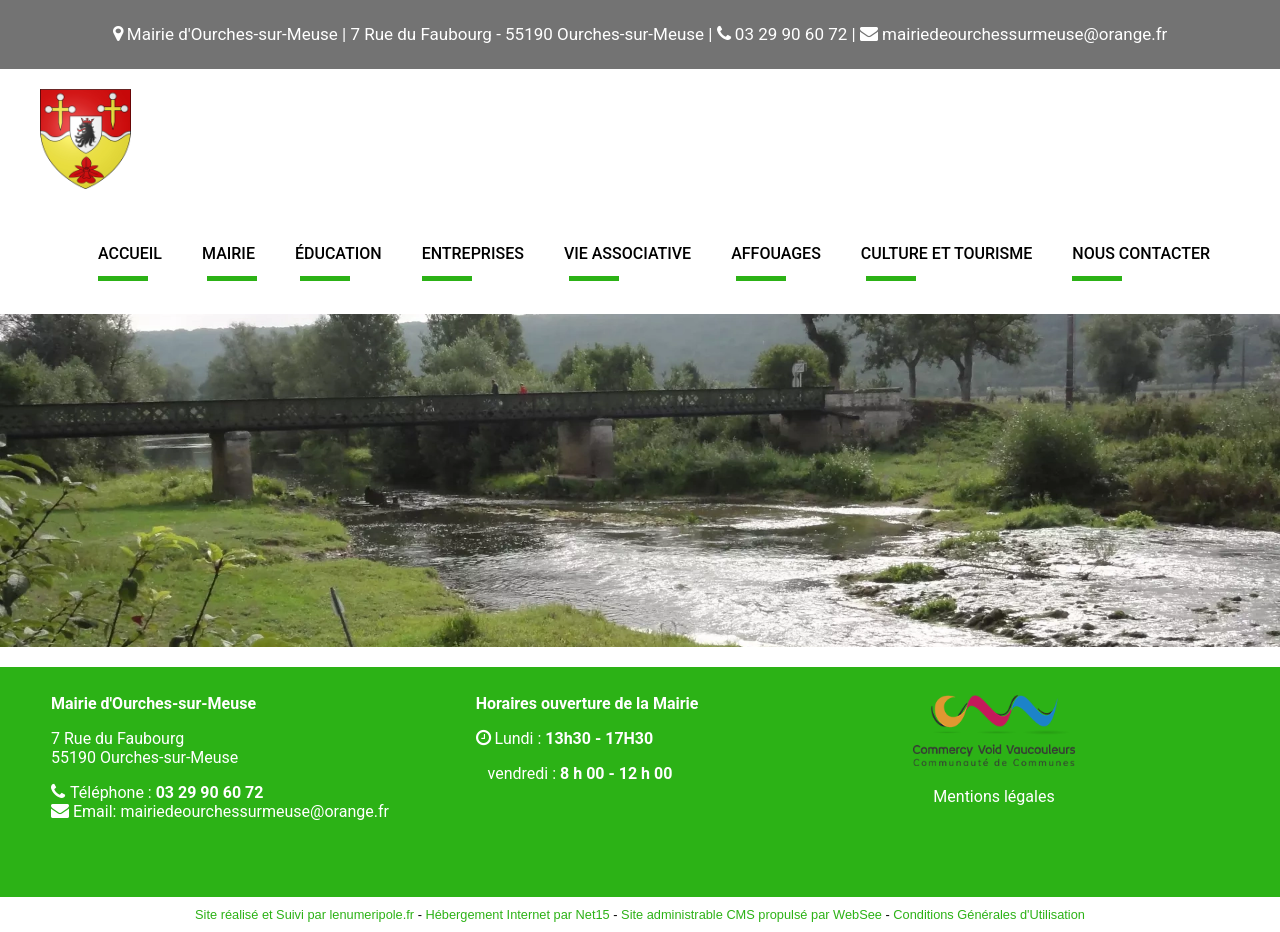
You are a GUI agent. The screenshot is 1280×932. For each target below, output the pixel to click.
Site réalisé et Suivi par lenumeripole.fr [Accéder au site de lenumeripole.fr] (304, 914)
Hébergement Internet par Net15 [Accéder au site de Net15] (517, 914)
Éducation (338, 253)
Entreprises (473, 253)
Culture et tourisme (946, 253)
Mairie (228, 253)
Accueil (130, 253)
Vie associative (627, 253)
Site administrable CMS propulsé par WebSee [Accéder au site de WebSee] (751, 914)
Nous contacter (1141, 253)
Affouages (776, 253)
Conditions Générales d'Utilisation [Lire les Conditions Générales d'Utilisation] (989, 914)
